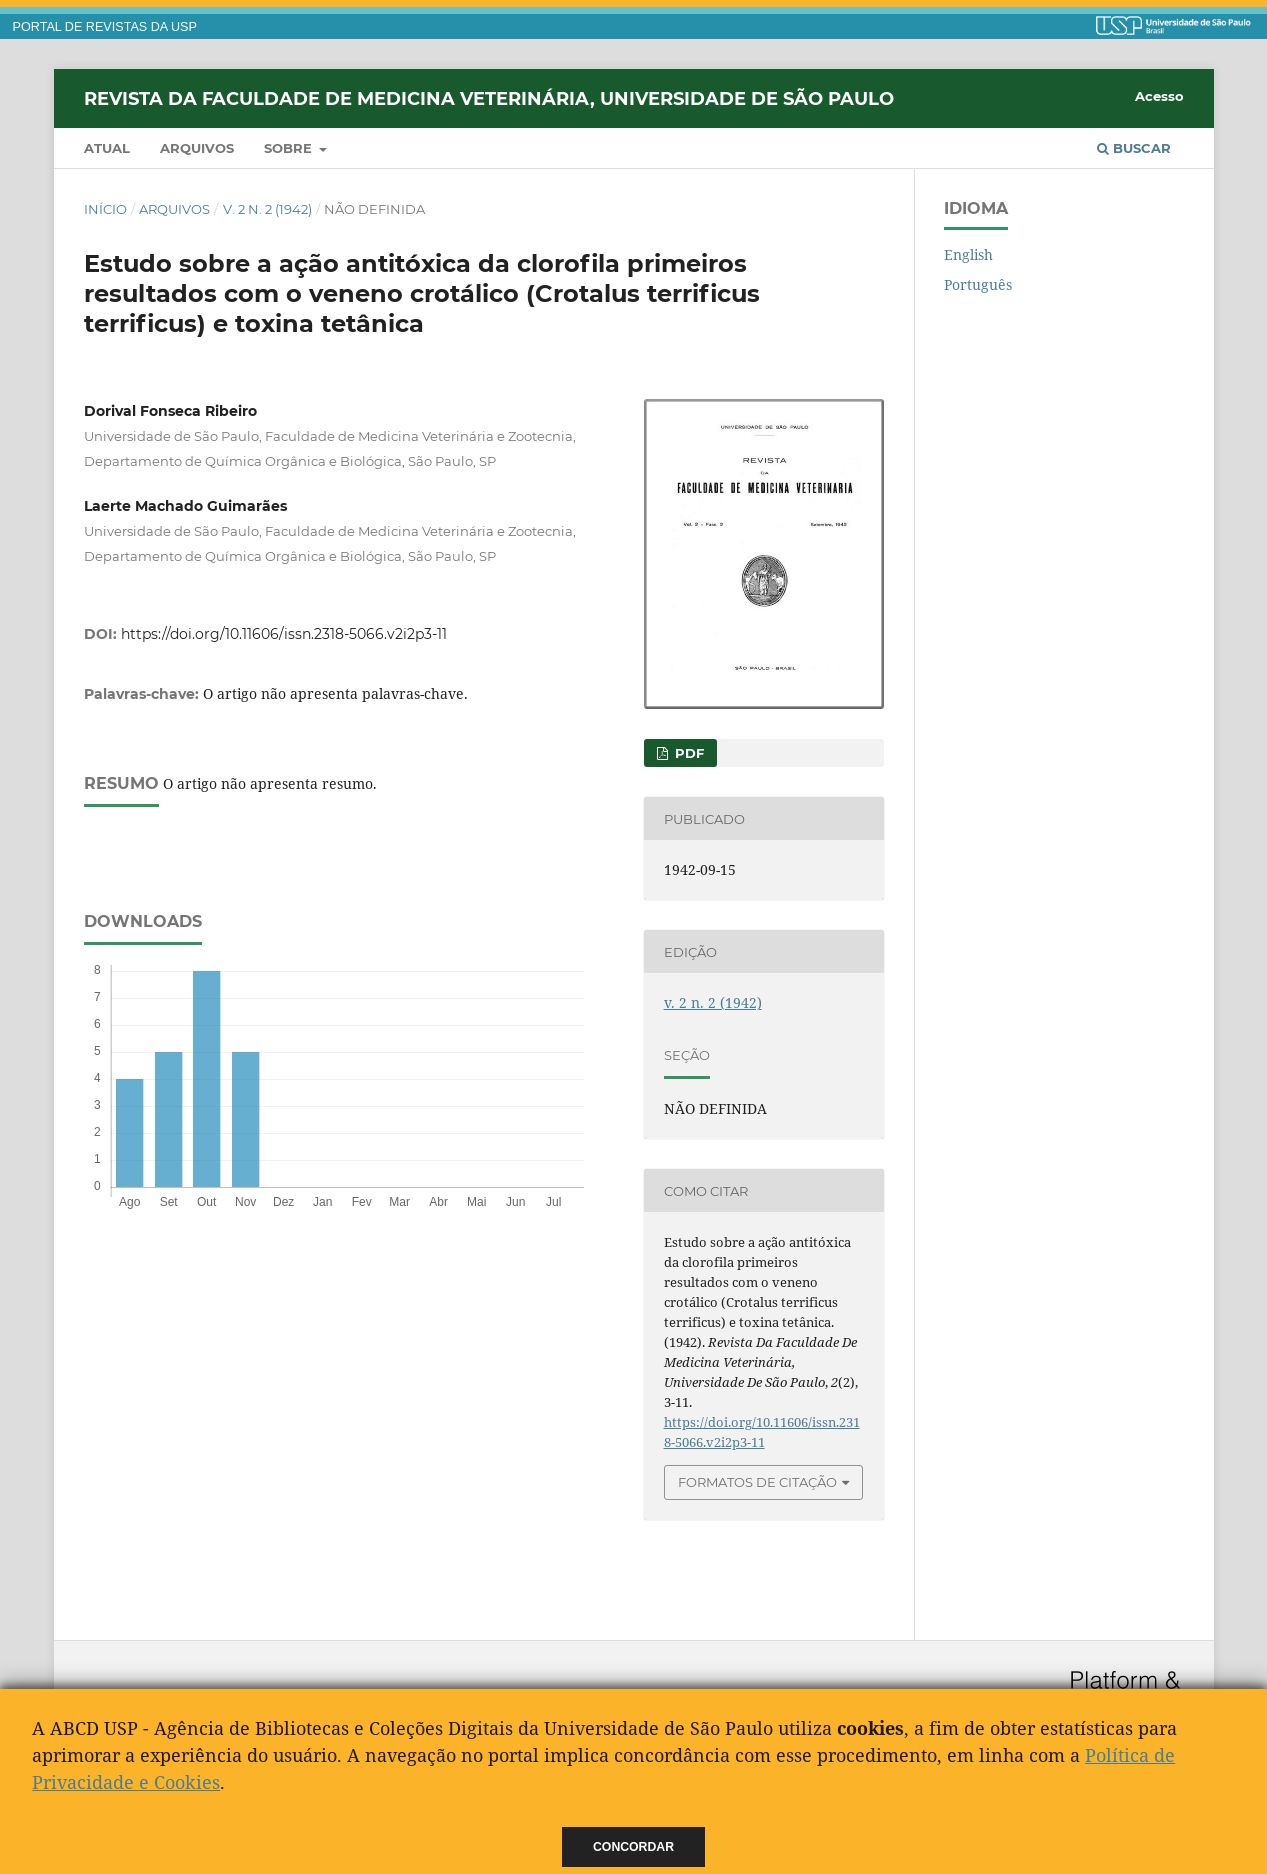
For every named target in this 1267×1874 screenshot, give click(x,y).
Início (105, 209)
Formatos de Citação (757, 1482)
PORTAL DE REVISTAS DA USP (105, 27)
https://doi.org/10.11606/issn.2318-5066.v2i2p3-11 (284, 634)
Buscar (1134, 148)
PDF (687, 753)
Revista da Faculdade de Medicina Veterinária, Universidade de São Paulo (489, 98)
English (968, 254)
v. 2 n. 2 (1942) (267, 209)
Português (978, 284)
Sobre (290, 148)
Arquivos (197, 148)
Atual (107, 148)
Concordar (633, 1847)
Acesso (1159, 96)
